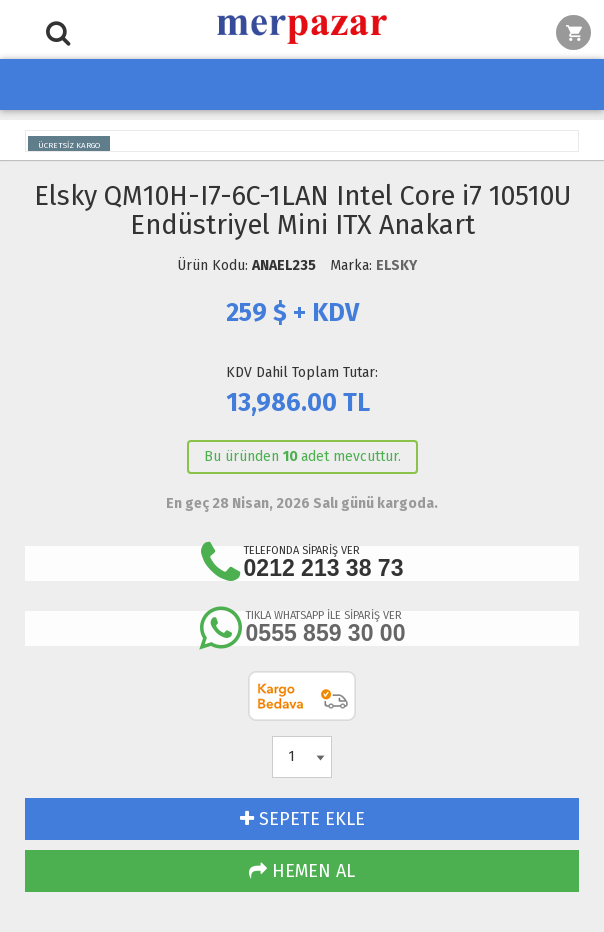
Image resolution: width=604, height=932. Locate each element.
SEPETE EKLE (302, 819)
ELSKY (396, 265)
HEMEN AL (302, 871)
